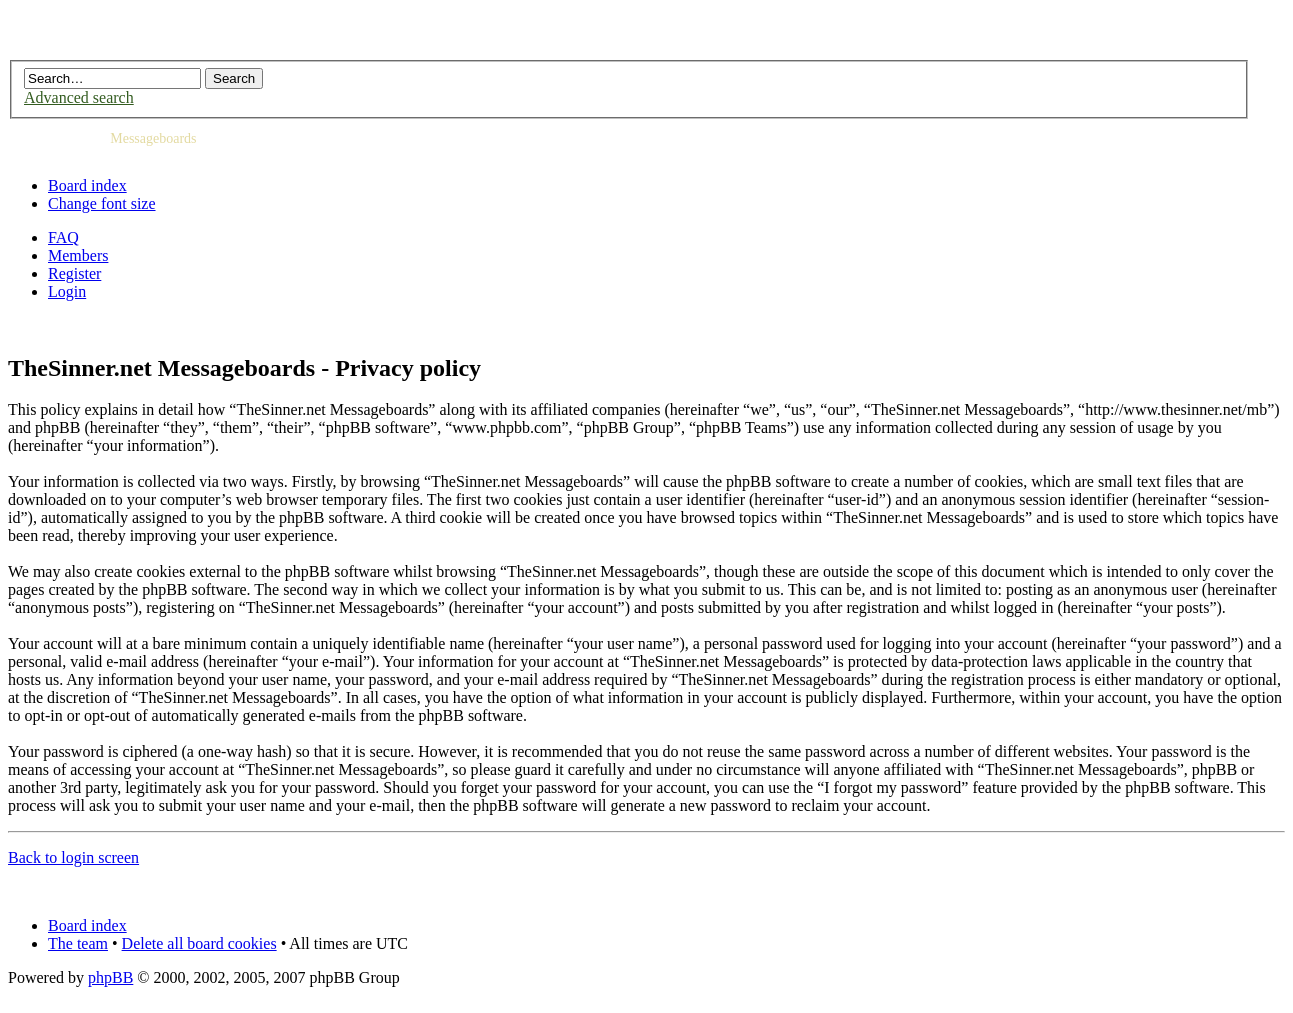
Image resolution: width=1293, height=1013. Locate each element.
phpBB (110, 977)
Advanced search (79, 97)
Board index (87, 185)
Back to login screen (73, 857)
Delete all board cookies (199, 943)
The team (78, 943)
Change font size (102, 203)
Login (67, 291)
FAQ (63, 237)
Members (78, 255)
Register (74, 273)
